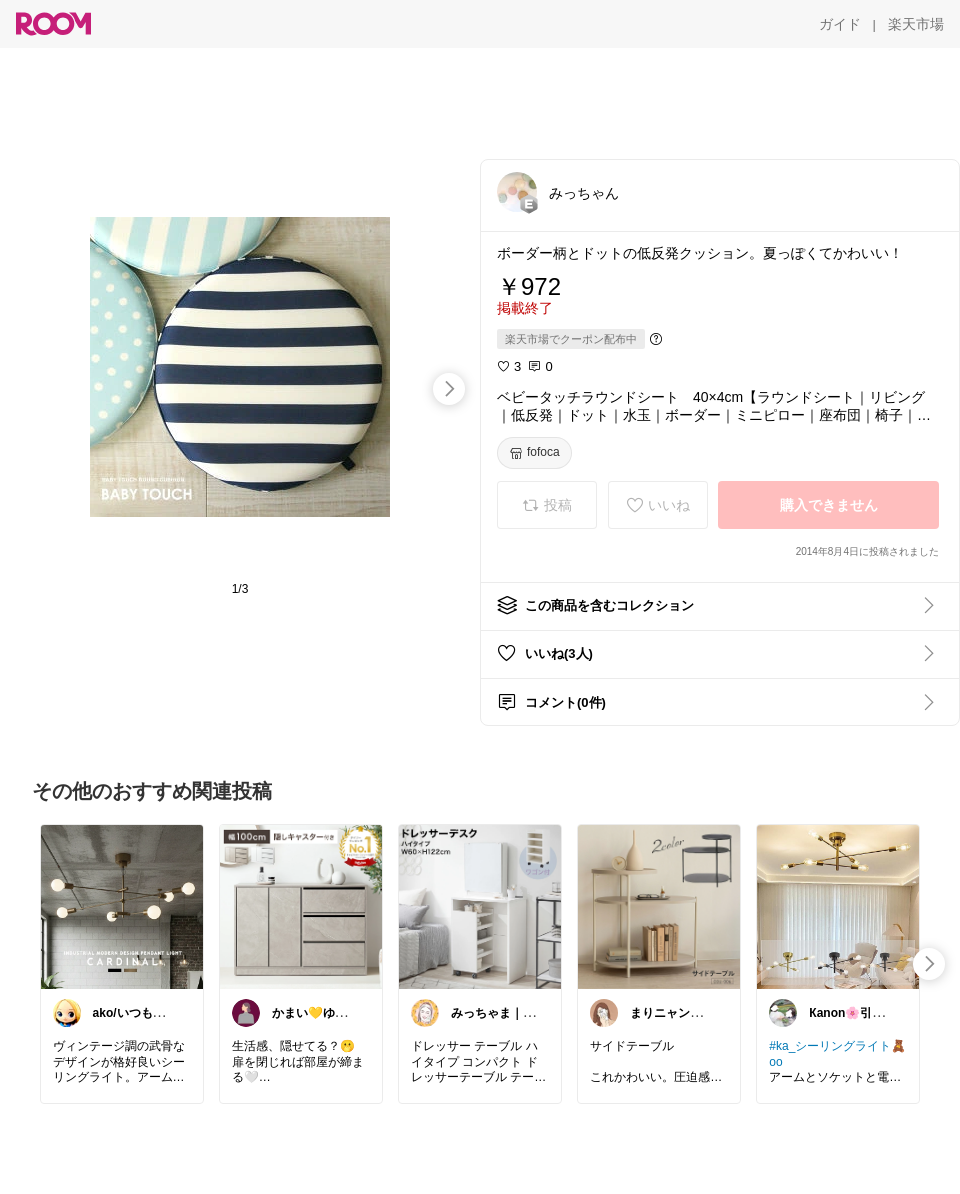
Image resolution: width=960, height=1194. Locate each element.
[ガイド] (840, 24)
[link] (122, 906)
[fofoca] (534, 453)
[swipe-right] (449, 389)
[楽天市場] (916, 24)
